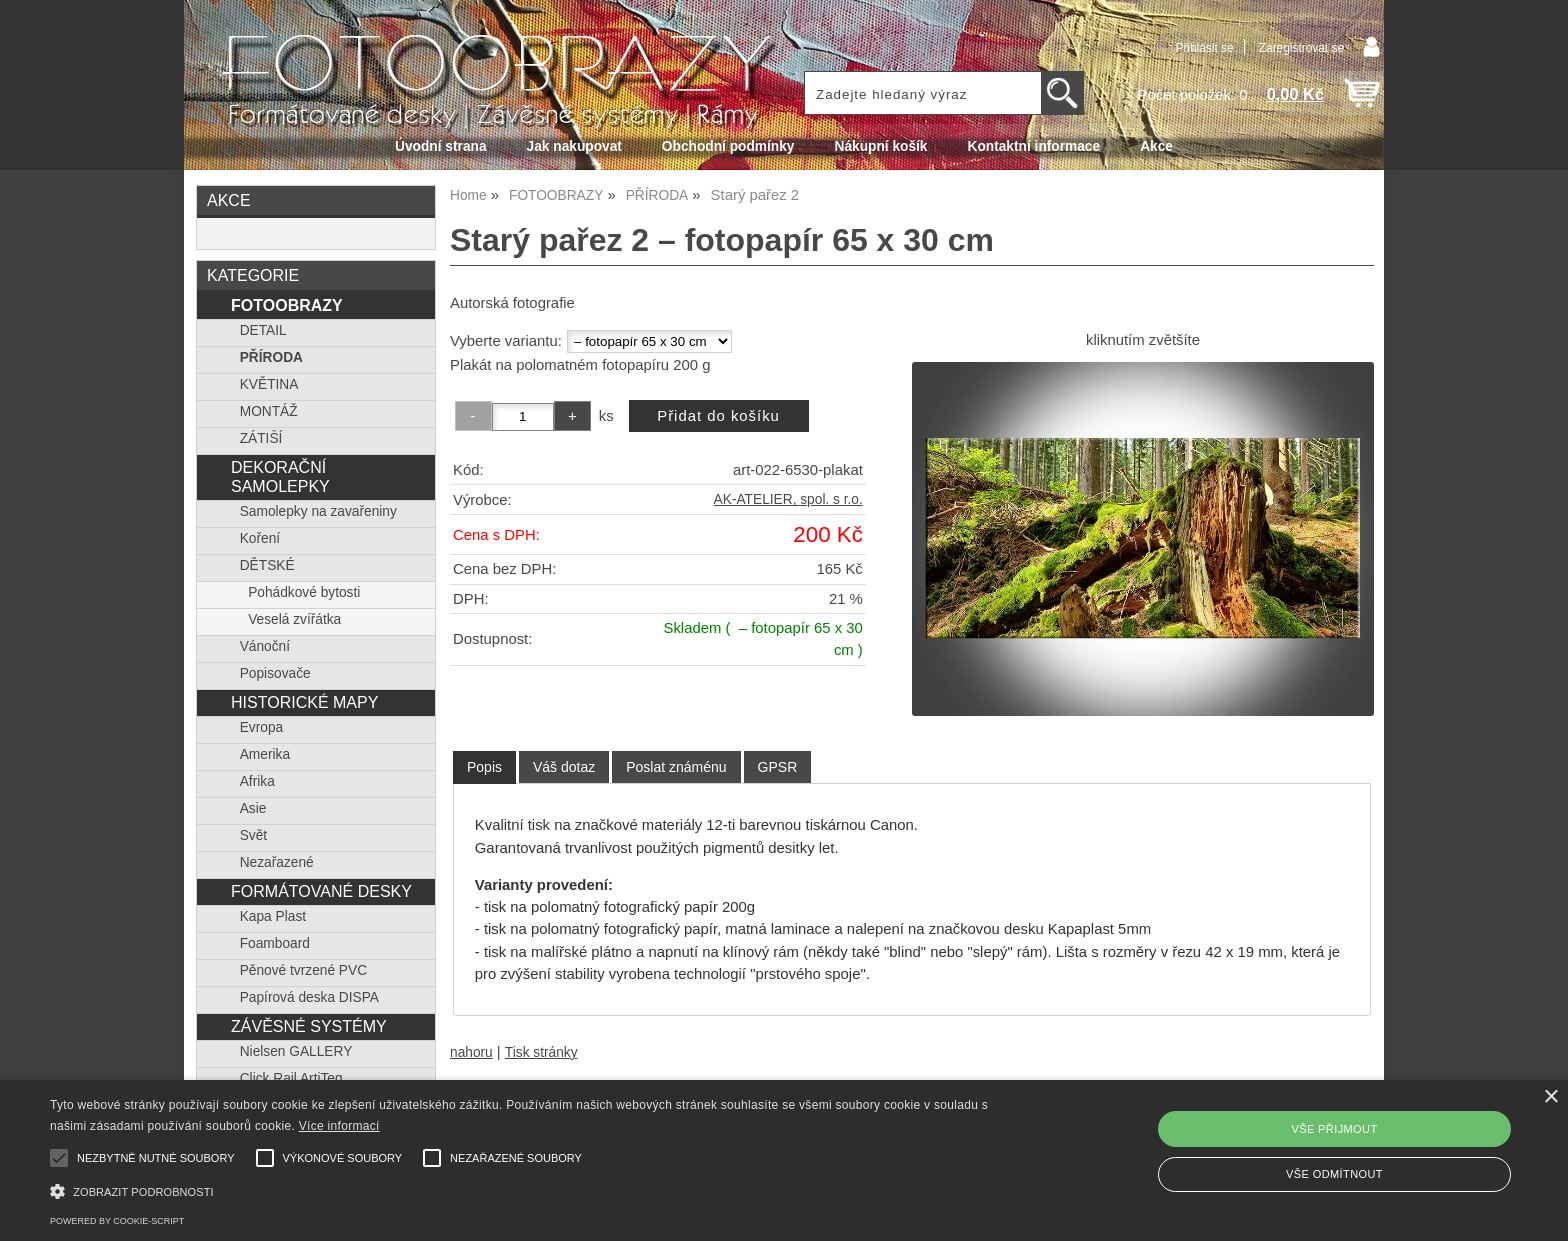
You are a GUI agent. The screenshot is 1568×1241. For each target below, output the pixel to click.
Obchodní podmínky (728, 146)
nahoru (471, 1052)
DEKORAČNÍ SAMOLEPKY (280, 476)
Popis (484, 767)
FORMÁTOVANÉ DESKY (321, 891)
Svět (253, 835)
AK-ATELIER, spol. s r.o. (788, 499)
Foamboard (275, 943)
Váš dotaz (564, 767)
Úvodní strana (440, 146)
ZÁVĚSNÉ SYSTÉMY (309, 1026)
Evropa (261, 727)
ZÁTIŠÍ (261, 438)
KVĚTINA (269, 384)
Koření (260, 538)
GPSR (778, 767)
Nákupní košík (880, 146)
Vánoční (265, 646)
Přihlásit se (1204, 48)
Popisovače (275, 673)
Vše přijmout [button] (1334, 1129)
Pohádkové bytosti (304, 592)
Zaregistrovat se (1301, 48)
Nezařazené (277, 862)
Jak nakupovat (574, 146)
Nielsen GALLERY (296, 1051)
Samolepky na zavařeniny (318, 511)
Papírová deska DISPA (309, 997)
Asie (253, 808)
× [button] (1550, 1097)
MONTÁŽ (269, 411)
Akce (1156, 146)
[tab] (484, 767)
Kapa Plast (273, 916)
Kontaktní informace (1034, 146)
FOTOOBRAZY (287, 305)
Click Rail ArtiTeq (291, 1078)
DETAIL (263, 330)
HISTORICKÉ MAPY (304, 702)
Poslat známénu (676, 767)
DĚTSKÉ (267, 565)
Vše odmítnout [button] (1334, 1174)
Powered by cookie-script (117, 1221)
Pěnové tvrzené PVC (303, 970)
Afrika (257, 781)
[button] (527, 1189)
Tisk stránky (541, 1052)
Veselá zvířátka (294, 619)
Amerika (265, 754)
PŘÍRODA (271, 357)
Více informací (339, 1126)
